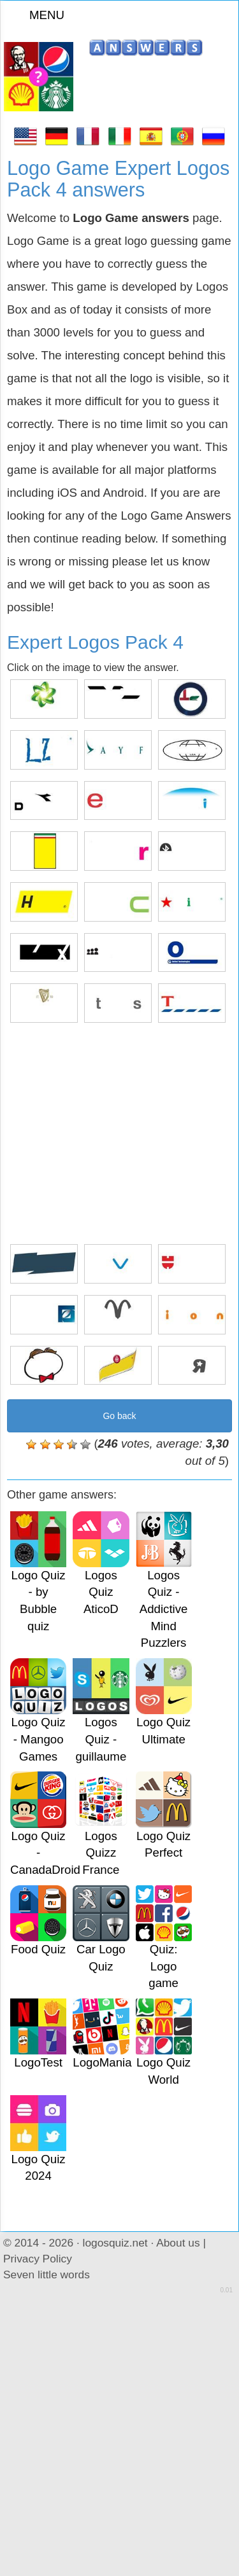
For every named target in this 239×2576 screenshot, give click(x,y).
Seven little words (46, 2274)
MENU (38, 15)
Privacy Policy (37, 2258)
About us (177, 2242)
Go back (119, 1416)
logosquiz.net (115, 2242)
